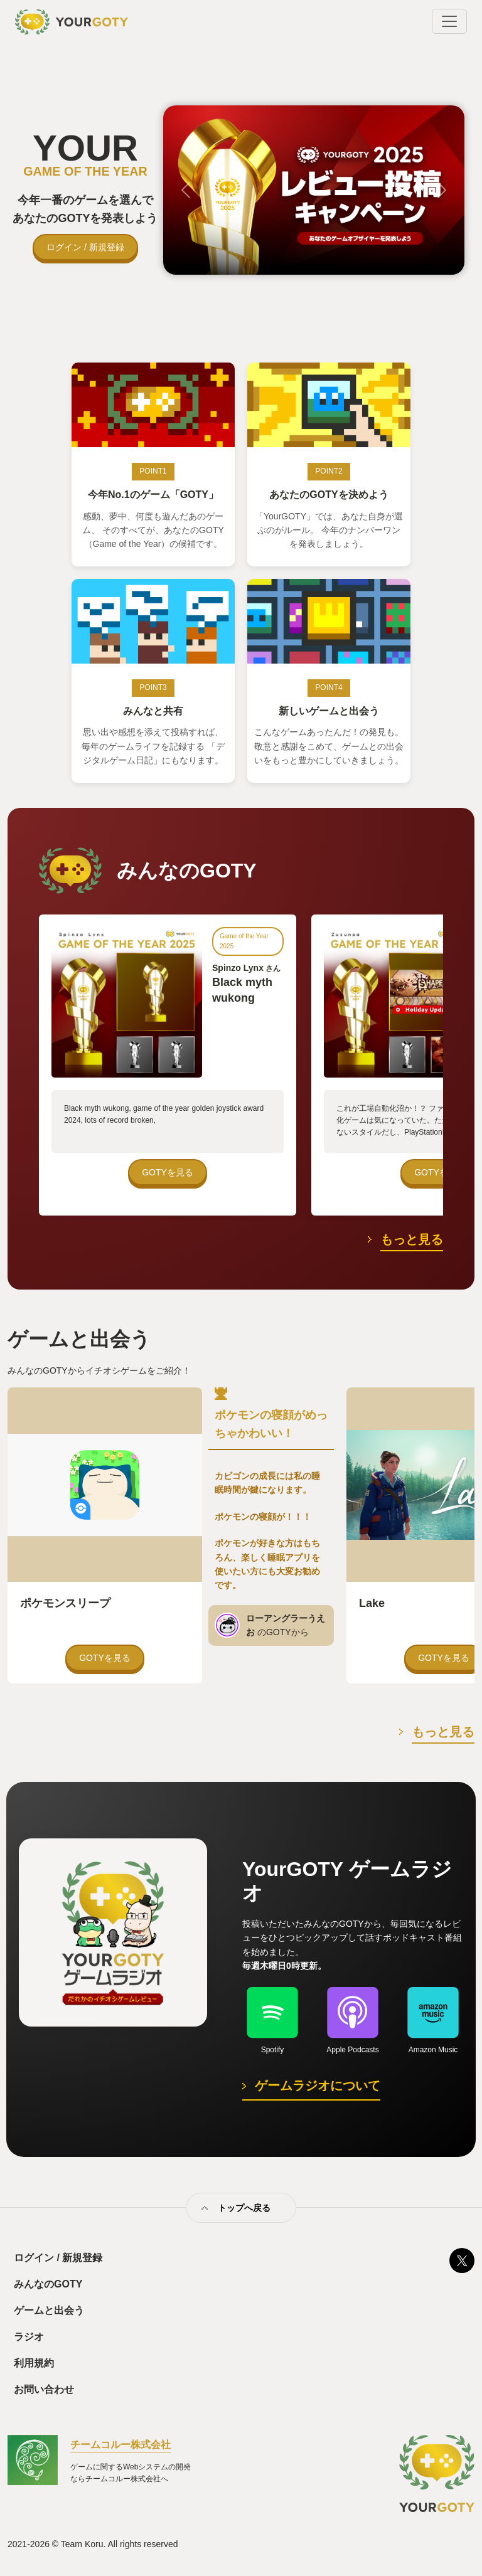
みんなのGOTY (48, 2284)
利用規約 (34, 2363)
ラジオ (29, 2336)
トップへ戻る (244, 2208)
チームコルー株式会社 (120, 2444)
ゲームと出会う (49, 2310)
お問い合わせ (44, 2389)
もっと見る (411, 1239)
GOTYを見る (167, 1172)
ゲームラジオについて (317, 2085)
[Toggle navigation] (449, 21)
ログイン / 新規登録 (85, 247)
